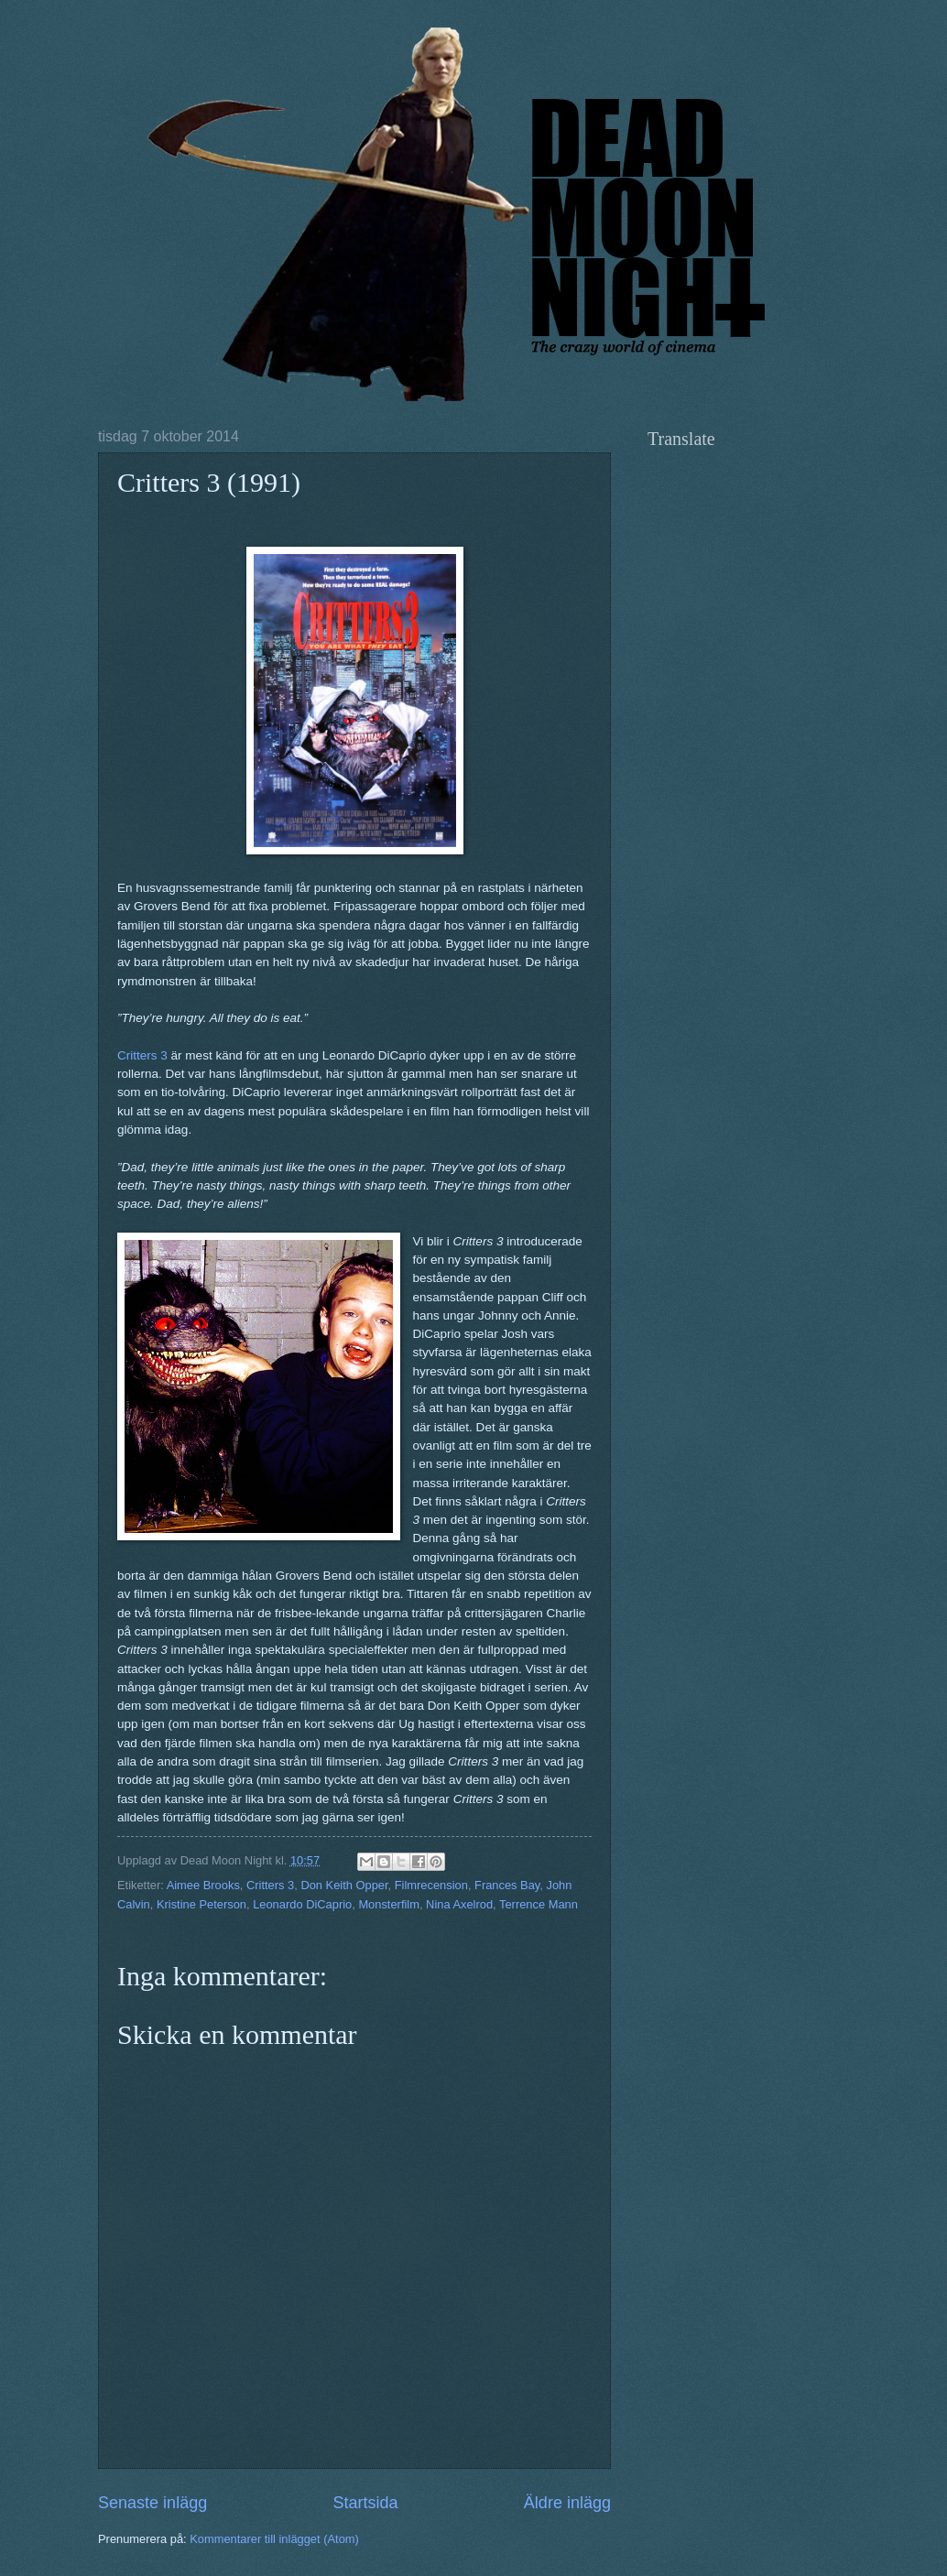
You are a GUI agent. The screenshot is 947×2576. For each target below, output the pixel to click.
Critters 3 (142, 1055)
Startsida (364, 2503)
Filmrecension (431, 1885)
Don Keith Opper (343, 1885)
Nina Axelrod (459, 1904)
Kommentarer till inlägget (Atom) (274, 2539)
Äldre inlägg (567, 2503)
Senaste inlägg (152, 2503)
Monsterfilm (388, 1904)
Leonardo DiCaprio (302, 1904)
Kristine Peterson (201, 1904)
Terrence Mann (538, 1904)
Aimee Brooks (203, 1885)
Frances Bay (506, 1885)
